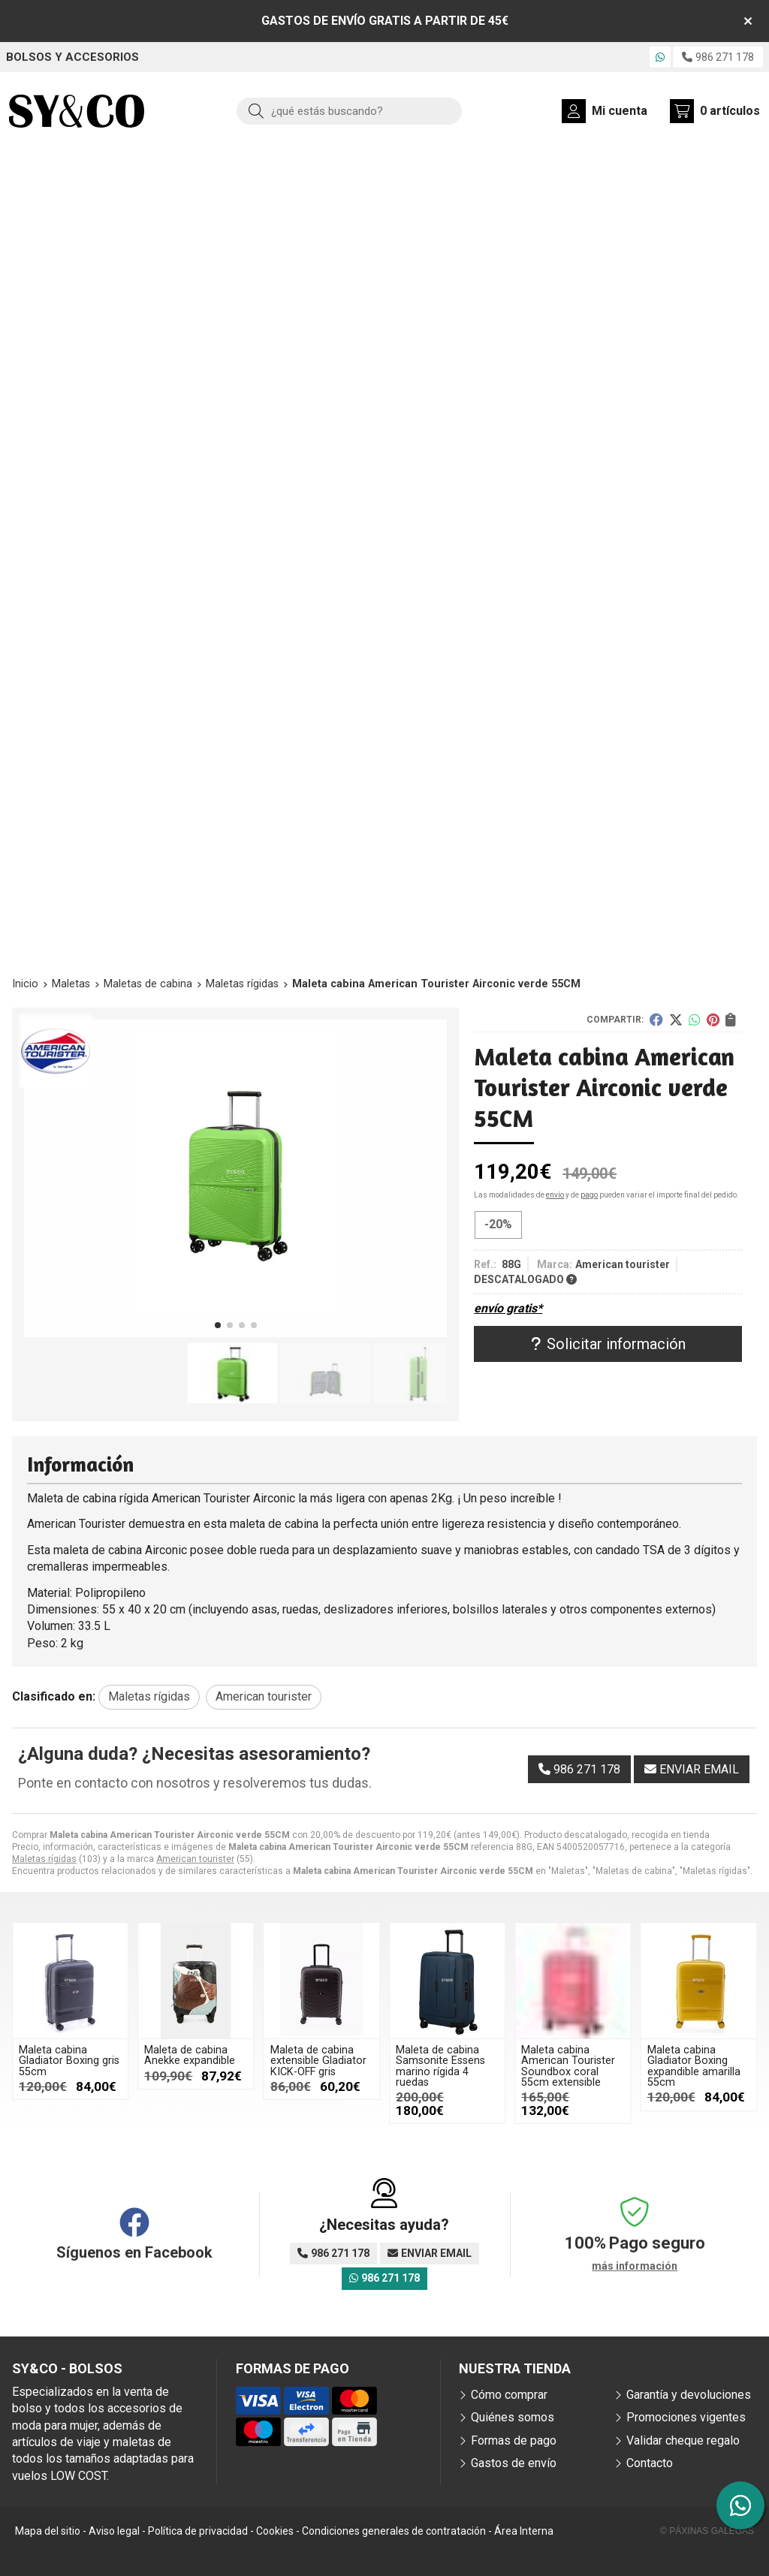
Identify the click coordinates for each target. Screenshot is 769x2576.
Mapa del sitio (47, 2531)
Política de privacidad (198, 2531)
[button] (218, 1325)
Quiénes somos (512, 2417)
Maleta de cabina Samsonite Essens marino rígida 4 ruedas (440, 2066)
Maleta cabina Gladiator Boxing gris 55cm (69, 2061)
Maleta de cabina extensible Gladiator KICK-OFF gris (318, 2061)
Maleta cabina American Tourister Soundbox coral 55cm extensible (568, 2066)
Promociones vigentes (686, 2417)
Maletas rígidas (44, 1859)
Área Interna (523, 2531)
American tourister (195, 1859)
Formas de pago (513, 2440)
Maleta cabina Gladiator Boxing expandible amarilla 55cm (693, 2066)
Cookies (275, 2531)
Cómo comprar (509, 2395)
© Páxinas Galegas (707, 2531)
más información (634, 2266)
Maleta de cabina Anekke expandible (189, 2055)
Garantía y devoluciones (688, 2395)
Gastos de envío (513, 2463)
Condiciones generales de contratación (394, 2531)
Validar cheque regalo (683, 2440)
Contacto (649, 2463)
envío (555, 1195)
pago (589, 1195)
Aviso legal (114, 2531)
